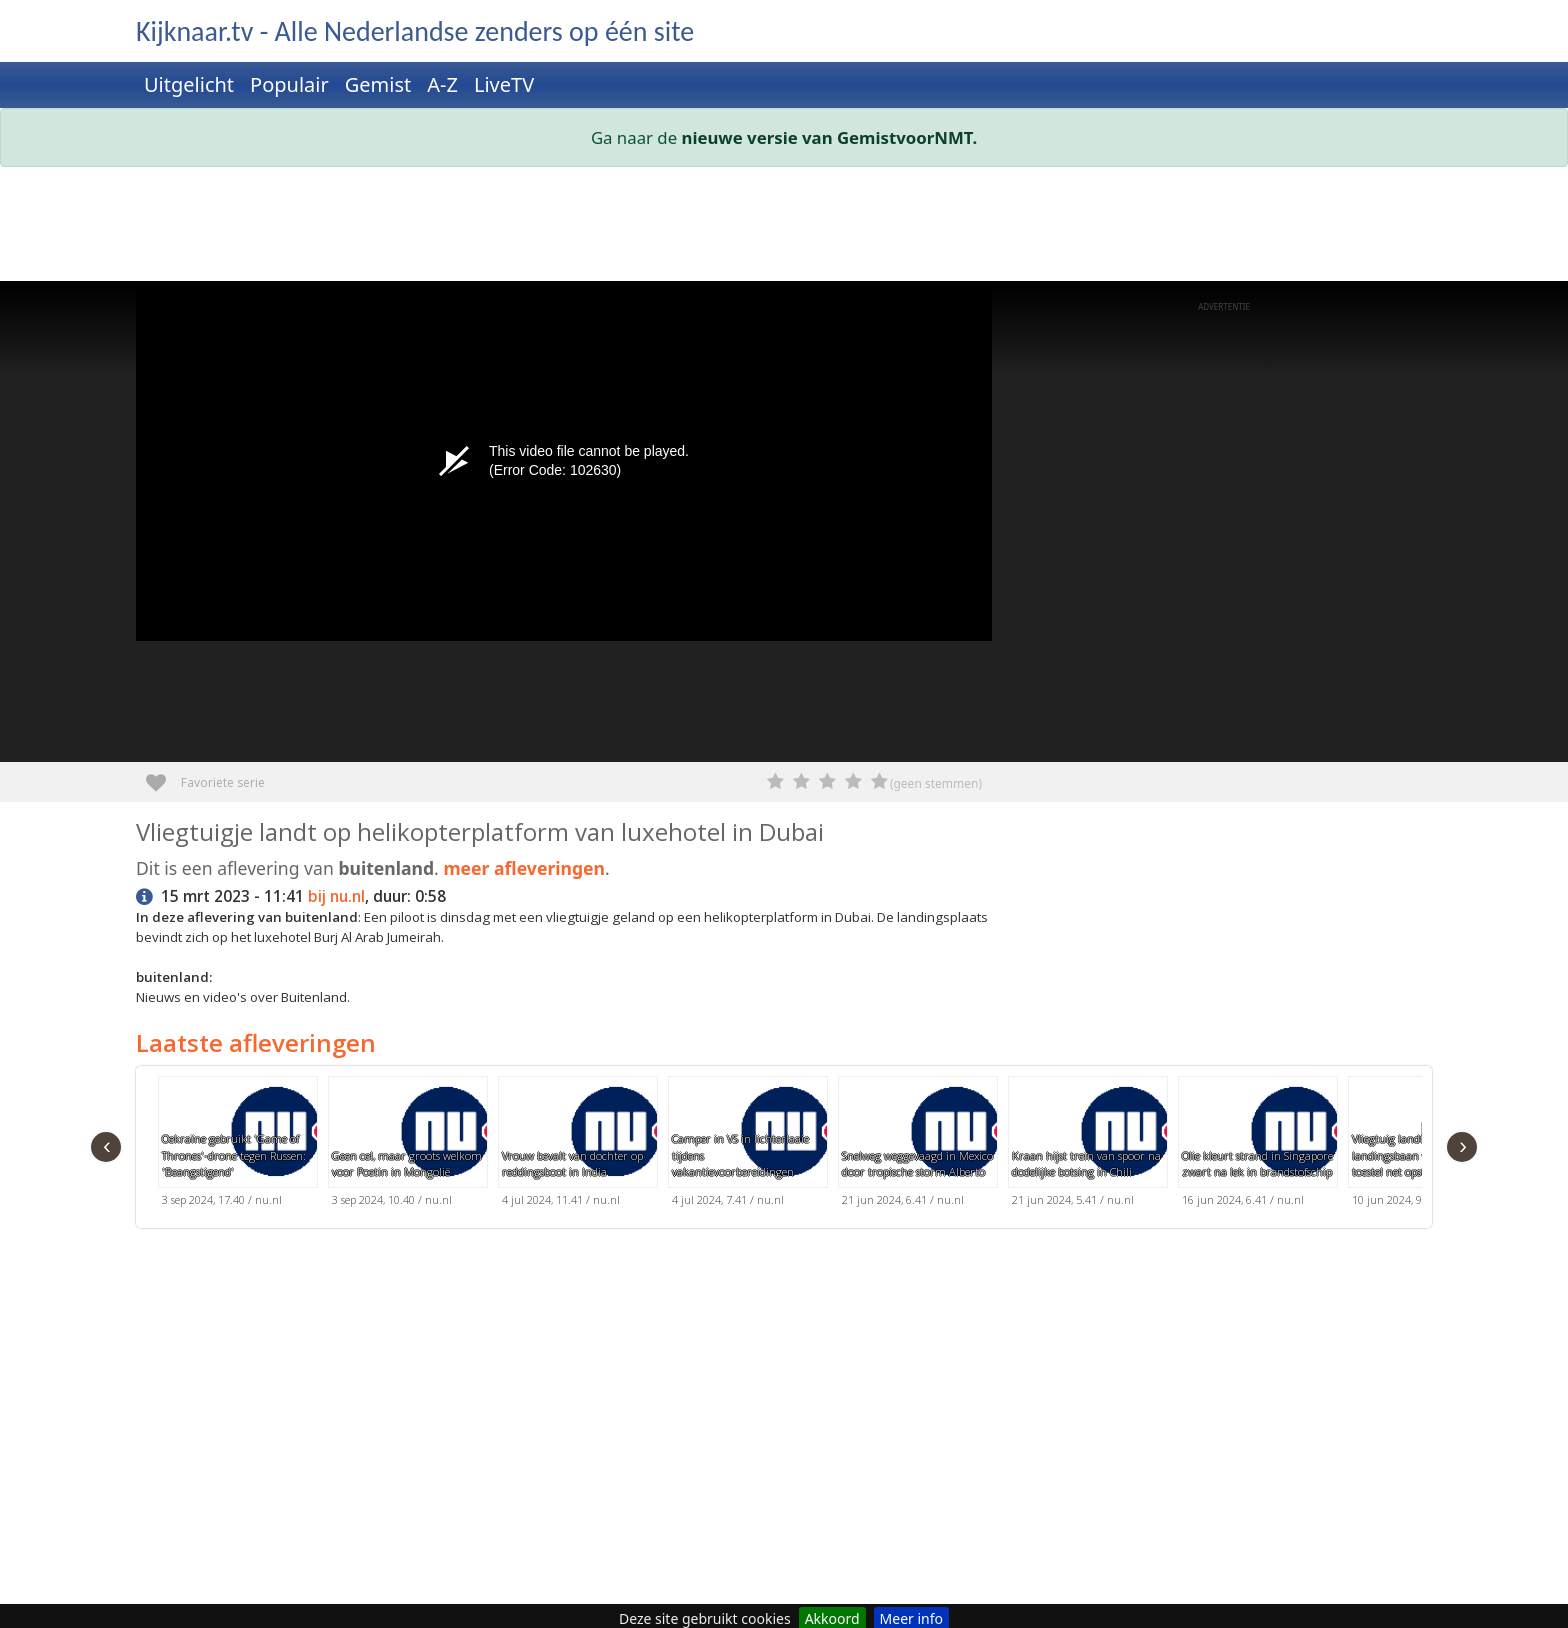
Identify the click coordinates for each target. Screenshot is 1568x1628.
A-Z (442, 84)
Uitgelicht (189, 84)
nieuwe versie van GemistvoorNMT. (830, 137)
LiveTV (504, 84)
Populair (289, 84)
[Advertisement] (736, 228)
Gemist (378, 84)
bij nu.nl (336, 896)
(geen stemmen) (936, 783)
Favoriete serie (163, 775)
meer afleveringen (524, 868)
